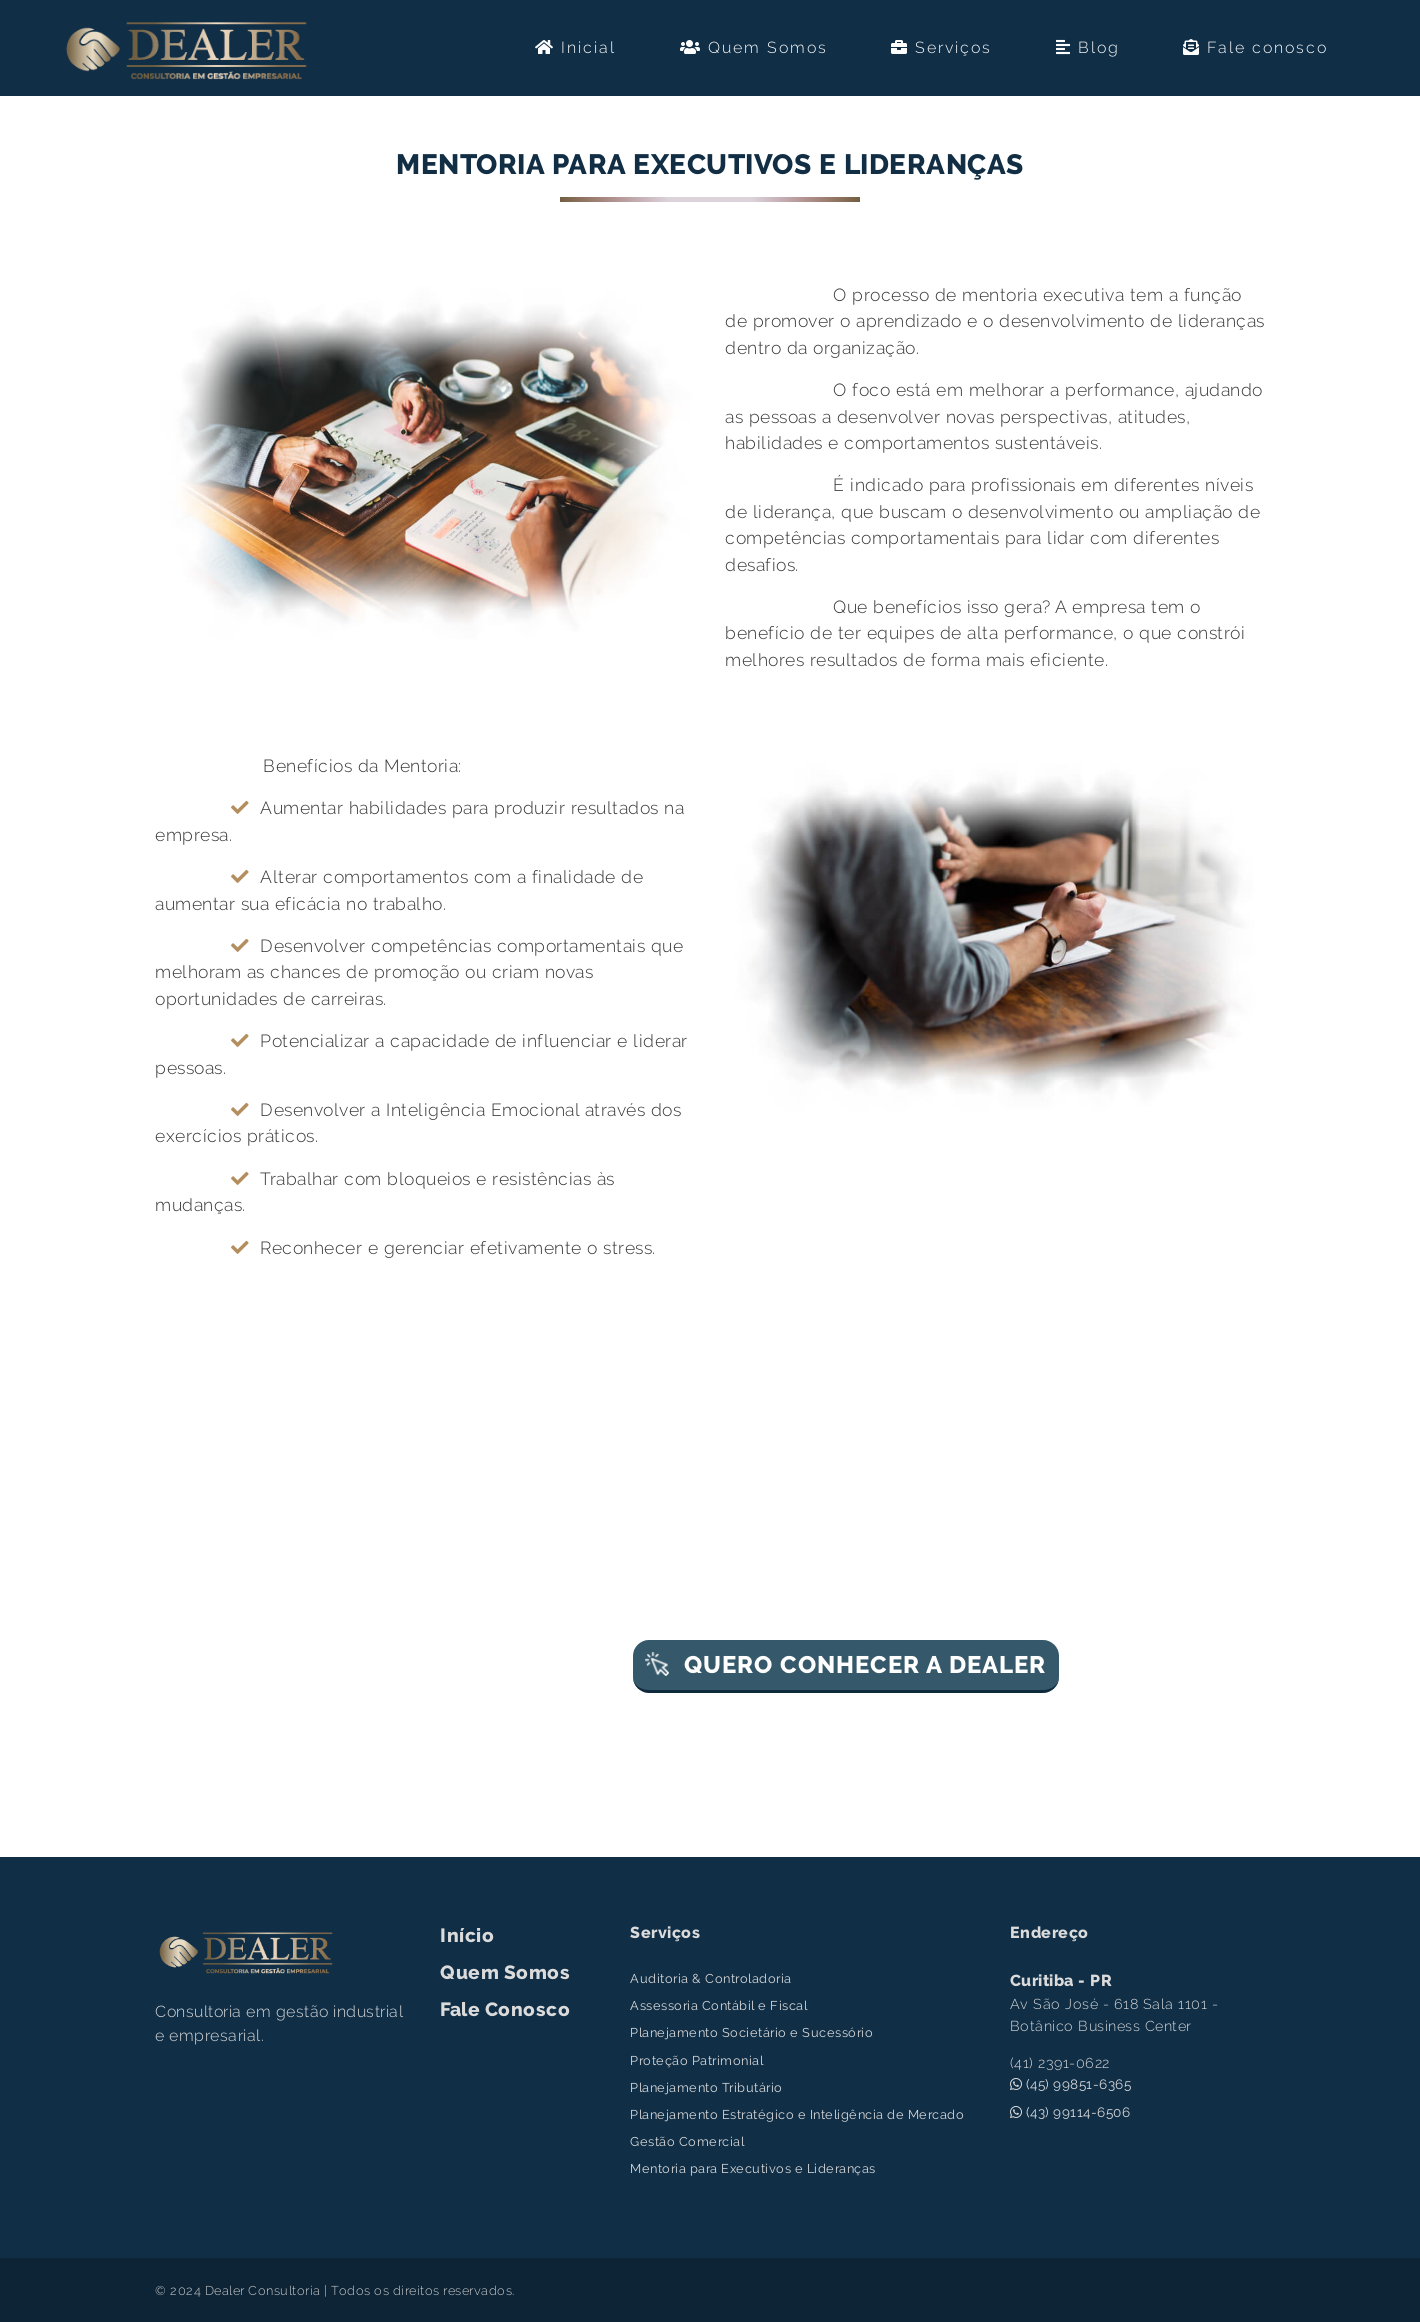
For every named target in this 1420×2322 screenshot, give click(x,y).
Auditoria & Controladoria (711, 1978)
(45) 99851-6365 (1071, 2084)
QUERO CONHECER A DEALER (845, 1664)
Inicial (575, 47)
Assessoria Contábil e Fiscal (718, 2005)
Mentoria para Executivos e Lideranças (753, 2168)
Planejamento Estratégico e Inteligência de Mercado (797, 2114)
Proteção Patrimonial (696, 2060)
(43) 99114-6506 (1070, 2112)
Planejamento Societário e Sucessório (751, 2032)
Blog (1088, 47)
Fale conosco (1255, 47)
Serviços (941, 47)
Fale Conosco (505, 2009)
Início (467, 1935)
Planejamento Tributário (706, 2087)
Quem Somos (754, 47)
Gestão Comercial (687, 2141)
